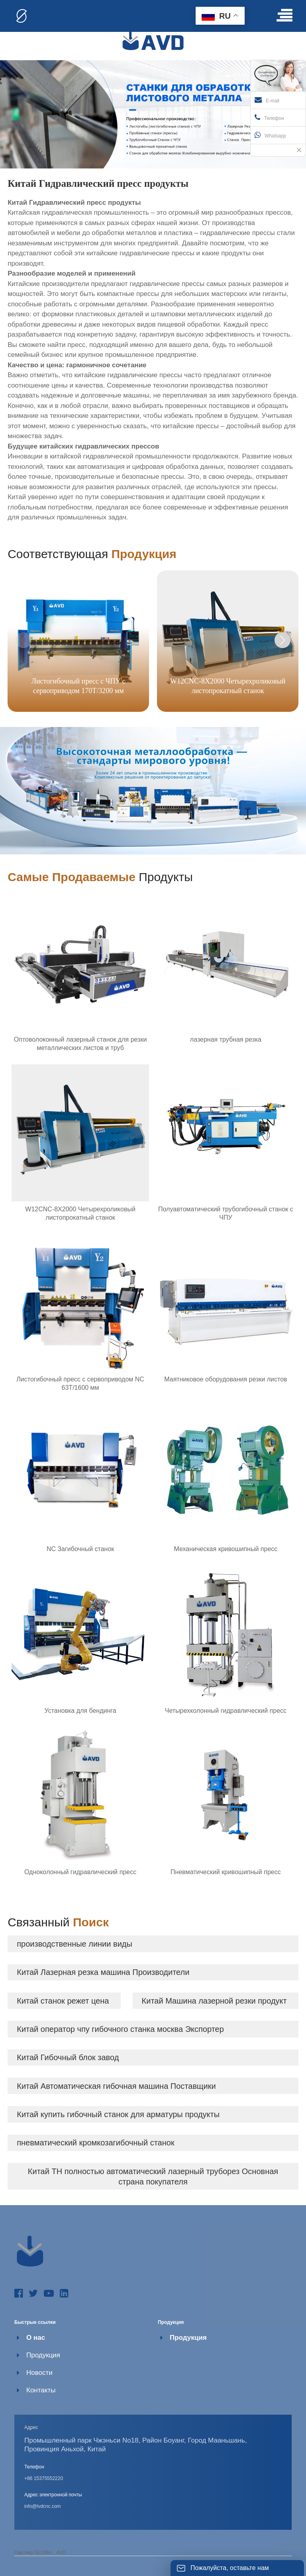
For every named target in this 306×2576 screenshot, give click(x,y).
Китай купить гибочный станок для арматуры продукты (118, 2114)
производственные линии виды (74, 1943)
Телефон (269, 117)
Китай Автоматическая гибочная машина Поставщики (116, 2086)
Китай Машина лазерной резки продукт (214, 2000)
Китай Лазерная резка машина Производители (103, 1972)
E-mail (267, 100)
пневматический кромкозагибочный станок (95, 2142)
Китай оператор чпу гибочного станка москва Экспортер (120, 2029)
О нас (35, 2337)
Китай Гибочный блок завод (68, 2057)
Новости (39, 2372)
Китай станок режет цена (63, 2000)
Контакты (40, 2390)
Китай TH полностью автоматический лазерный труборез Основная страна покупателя (153, 2176)
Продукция (43, 2355)
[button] (282, 640)
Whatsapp (270, 135)
